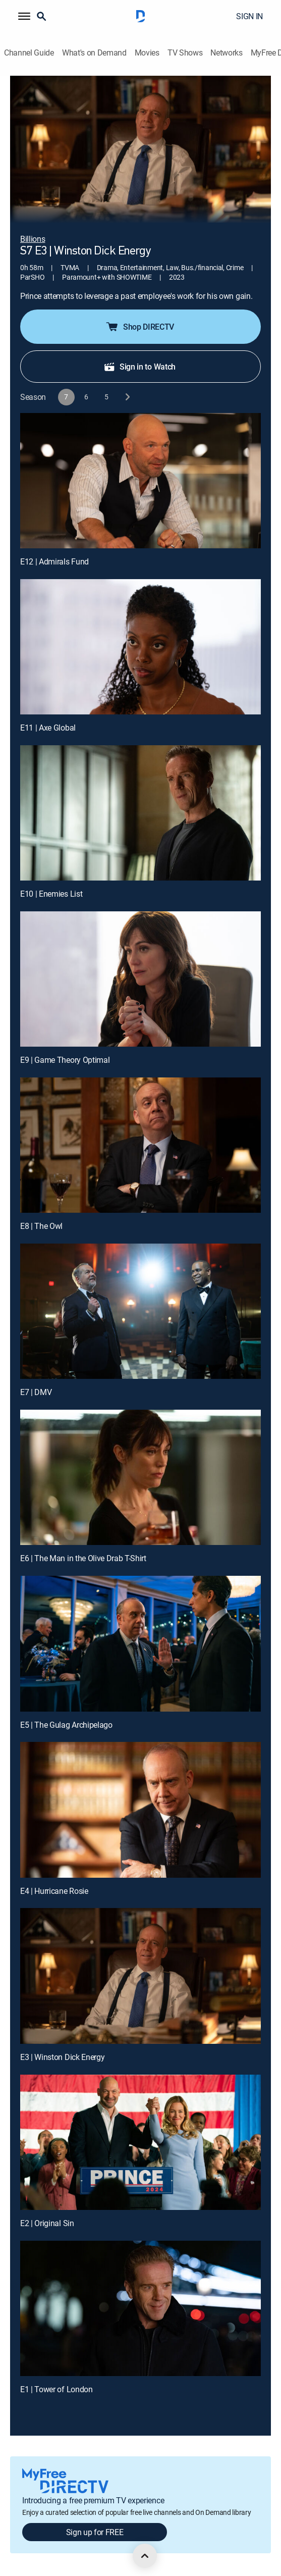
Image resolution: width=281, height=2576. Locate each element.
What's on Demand (94, 52)
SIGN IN (249, 16)
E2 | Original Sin (47, 2223)
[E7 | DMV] (140, 1311)
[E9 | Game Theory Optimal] (140, 979)
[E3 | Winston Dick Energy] (140, 1975)
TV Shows (184, 52)
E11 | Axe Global (48, 727)
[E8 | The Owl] (140, 1145)
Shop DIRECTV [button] (139, 327)
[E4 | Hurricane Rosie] (140, 1809)
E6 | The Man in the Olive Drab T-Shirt (83, 1558)
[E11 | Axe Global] (140, 646)
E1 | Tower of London (56, 2389)
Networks (226, 52)
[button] (24, 16)
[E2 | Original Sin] (140, 2142)
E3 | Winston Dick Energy (62, 2057)
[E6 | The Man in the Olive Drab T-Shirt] (140, 1477)
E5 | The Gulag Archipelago (66, 1724)
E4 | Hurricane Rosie (54, 1890)
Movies (147, 52)
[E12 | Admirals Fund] (140, 480)
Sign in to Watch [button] (139, 366)
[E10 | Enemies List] (140, 813)
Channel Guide (29, 52)
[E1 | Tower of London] (140, 2308)
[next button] (127, 397)
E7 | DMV (35, 1392)
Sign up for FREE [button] (95, 2532)
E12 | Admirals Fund (54, 561)
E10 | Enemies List (51, 893)
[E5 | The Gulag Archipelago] (140, 1643)
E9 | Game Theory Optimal (64, 1059)
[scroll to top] (145, 2556)
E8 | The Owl (41, 1225)
